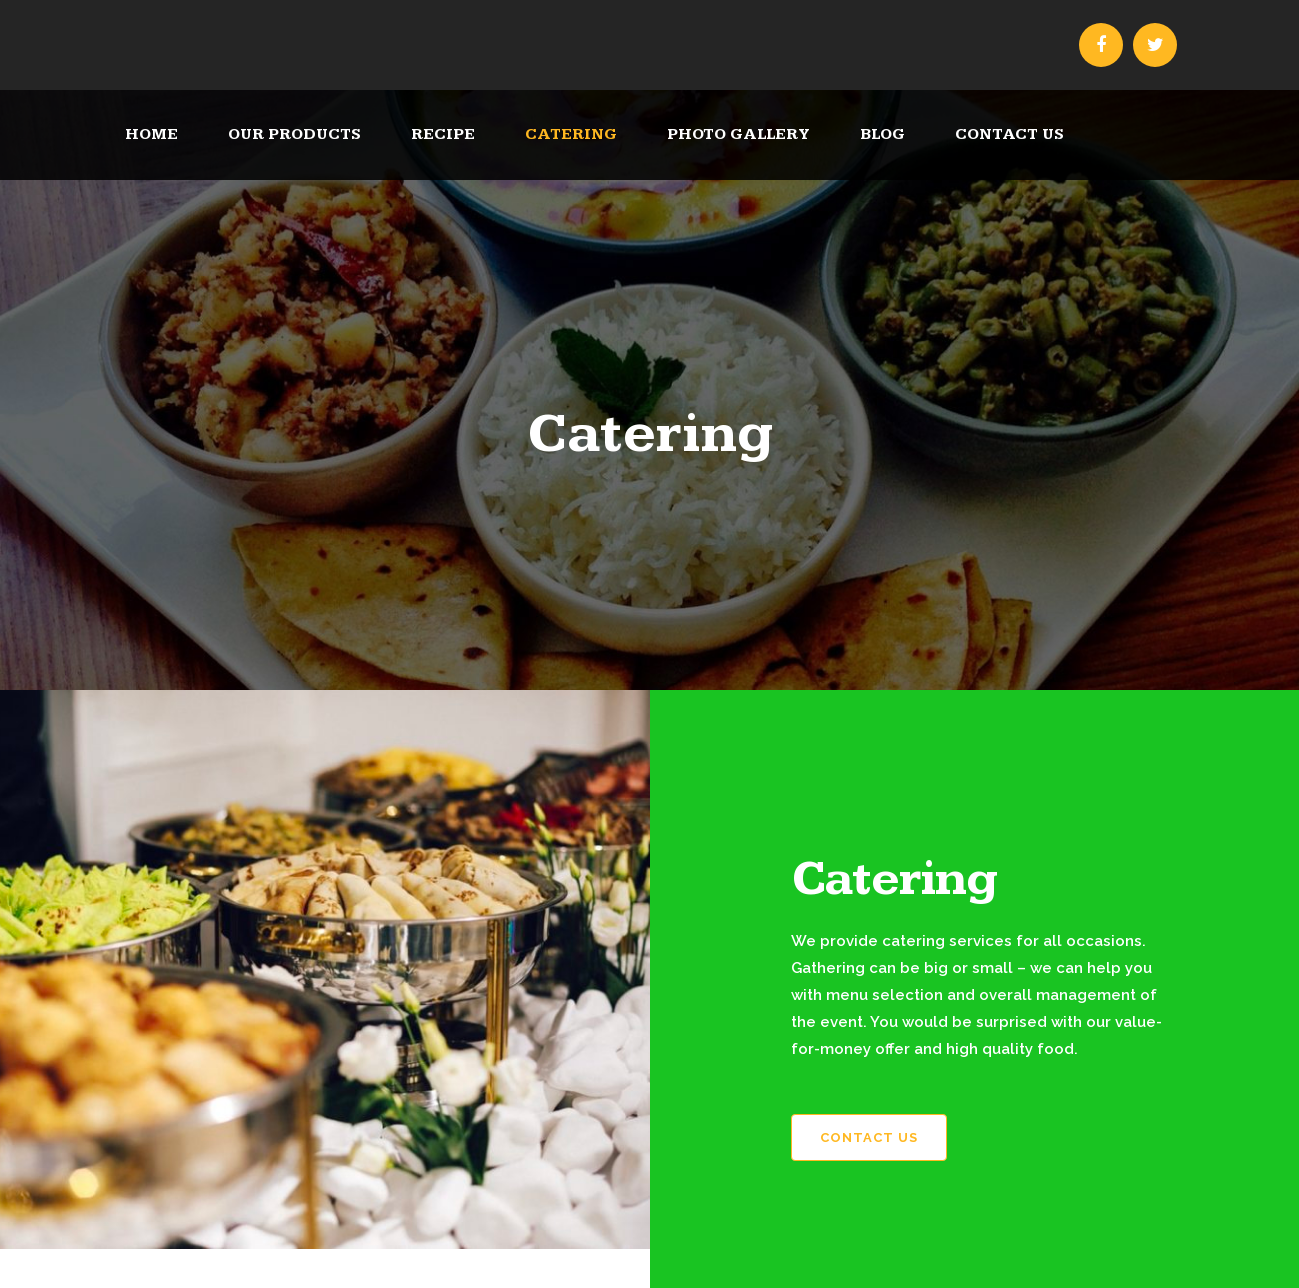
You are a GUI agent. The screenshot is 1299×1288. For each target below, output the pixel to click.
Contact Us (869, 1137)
